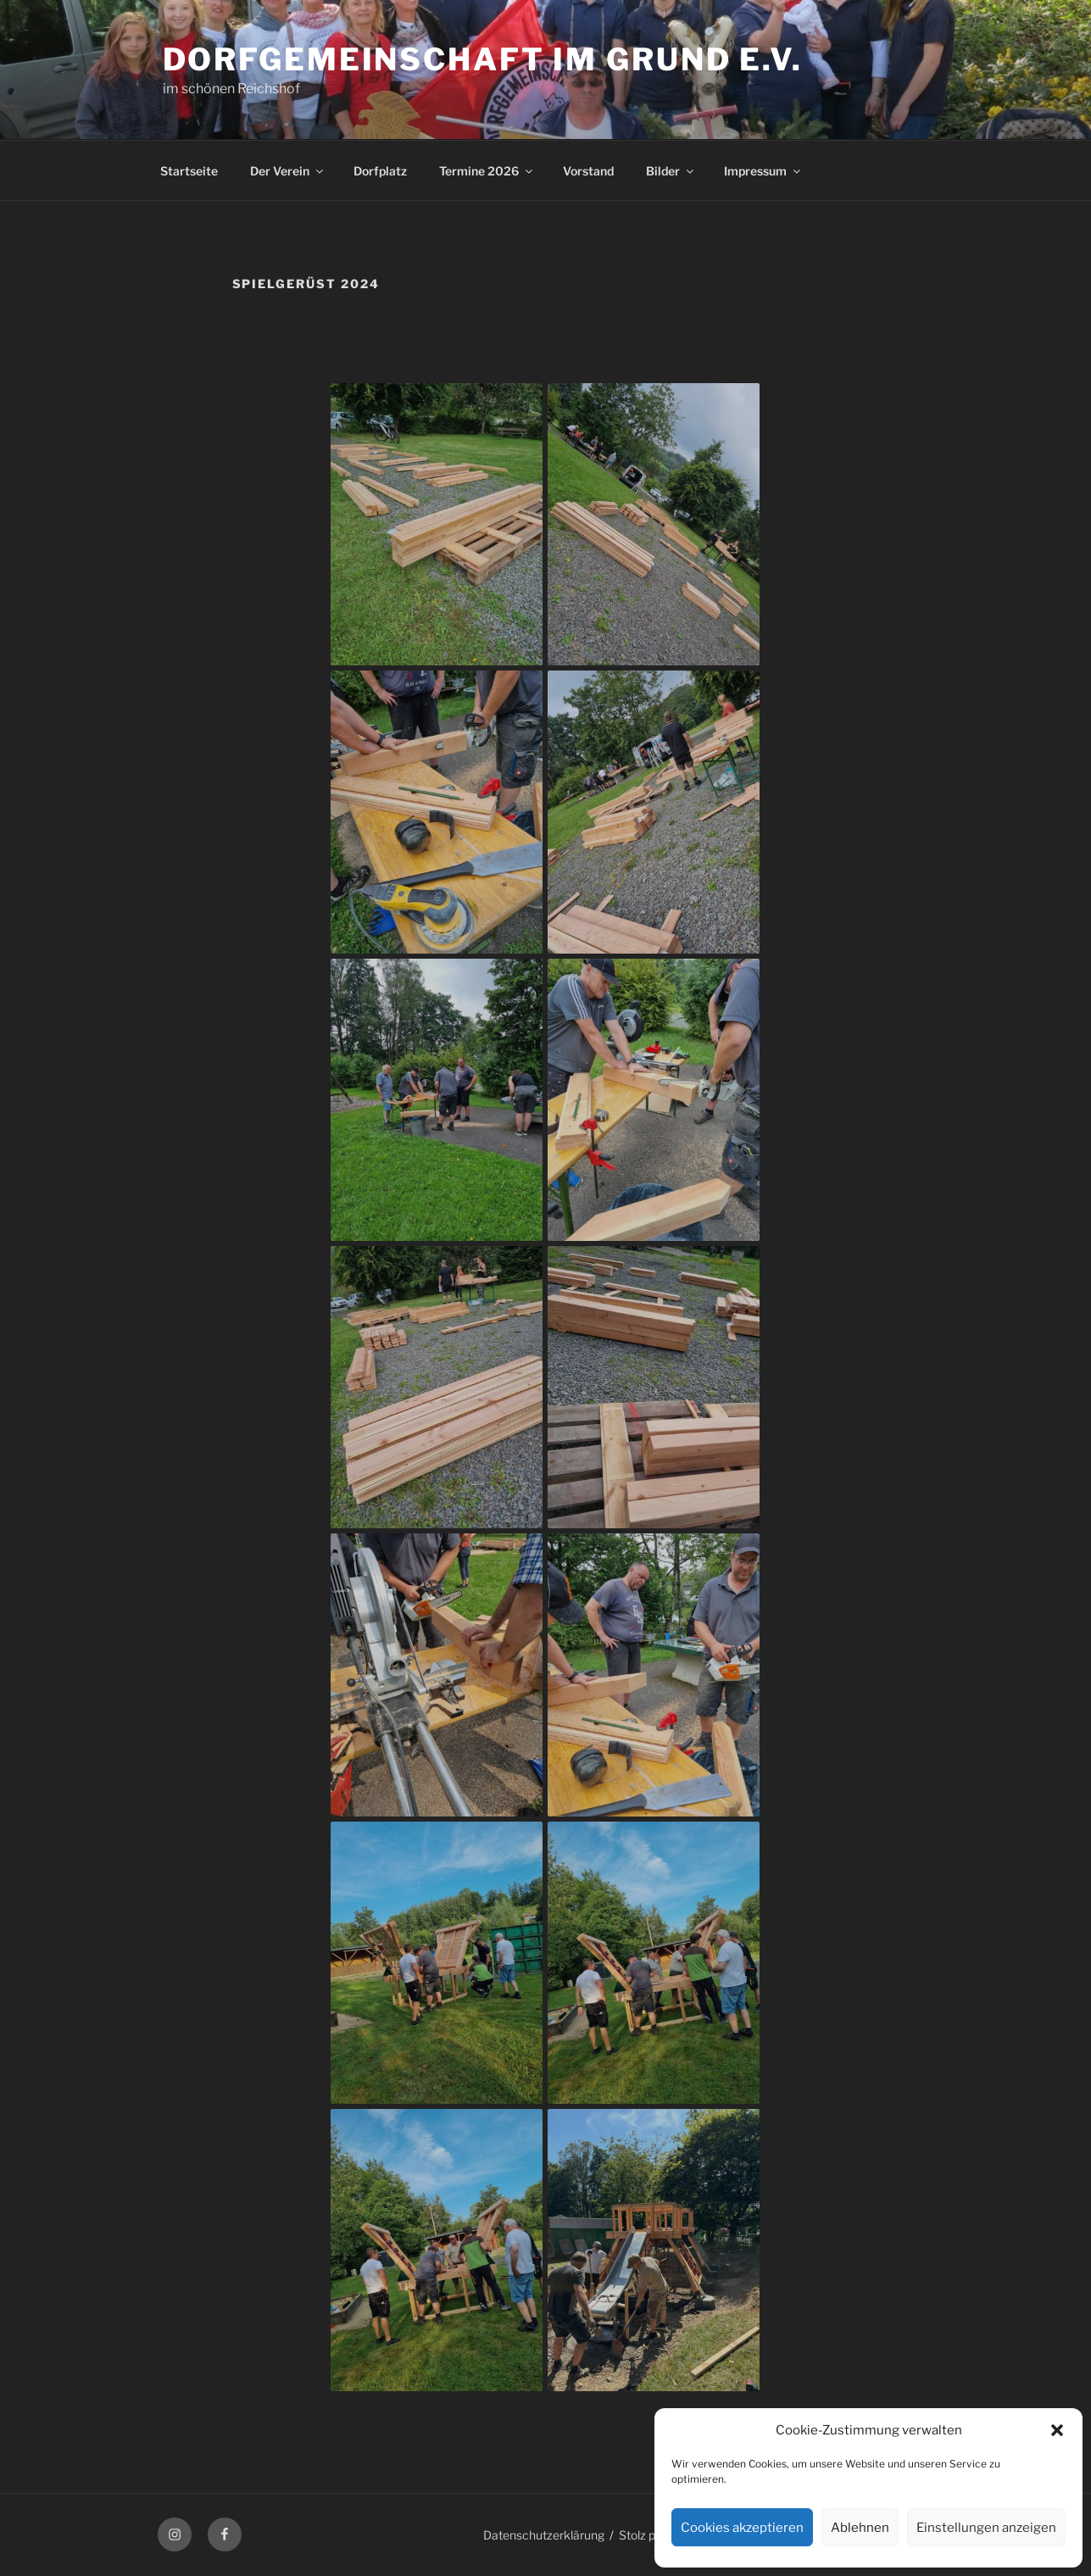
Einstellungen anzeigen (986, 2527)
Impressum (763, 171)
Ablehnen (860, 2527)
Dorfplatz (380, 171)
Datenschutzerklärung (543, 2535)
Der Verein (288, 171)
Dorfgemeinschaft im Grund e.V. (483, 59)
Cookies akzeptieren (742, 2527)
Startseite (189, 171)
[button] (1057, 2430)
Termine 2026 (487, 171)
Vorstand (588, 171)
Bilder (671, 171)
